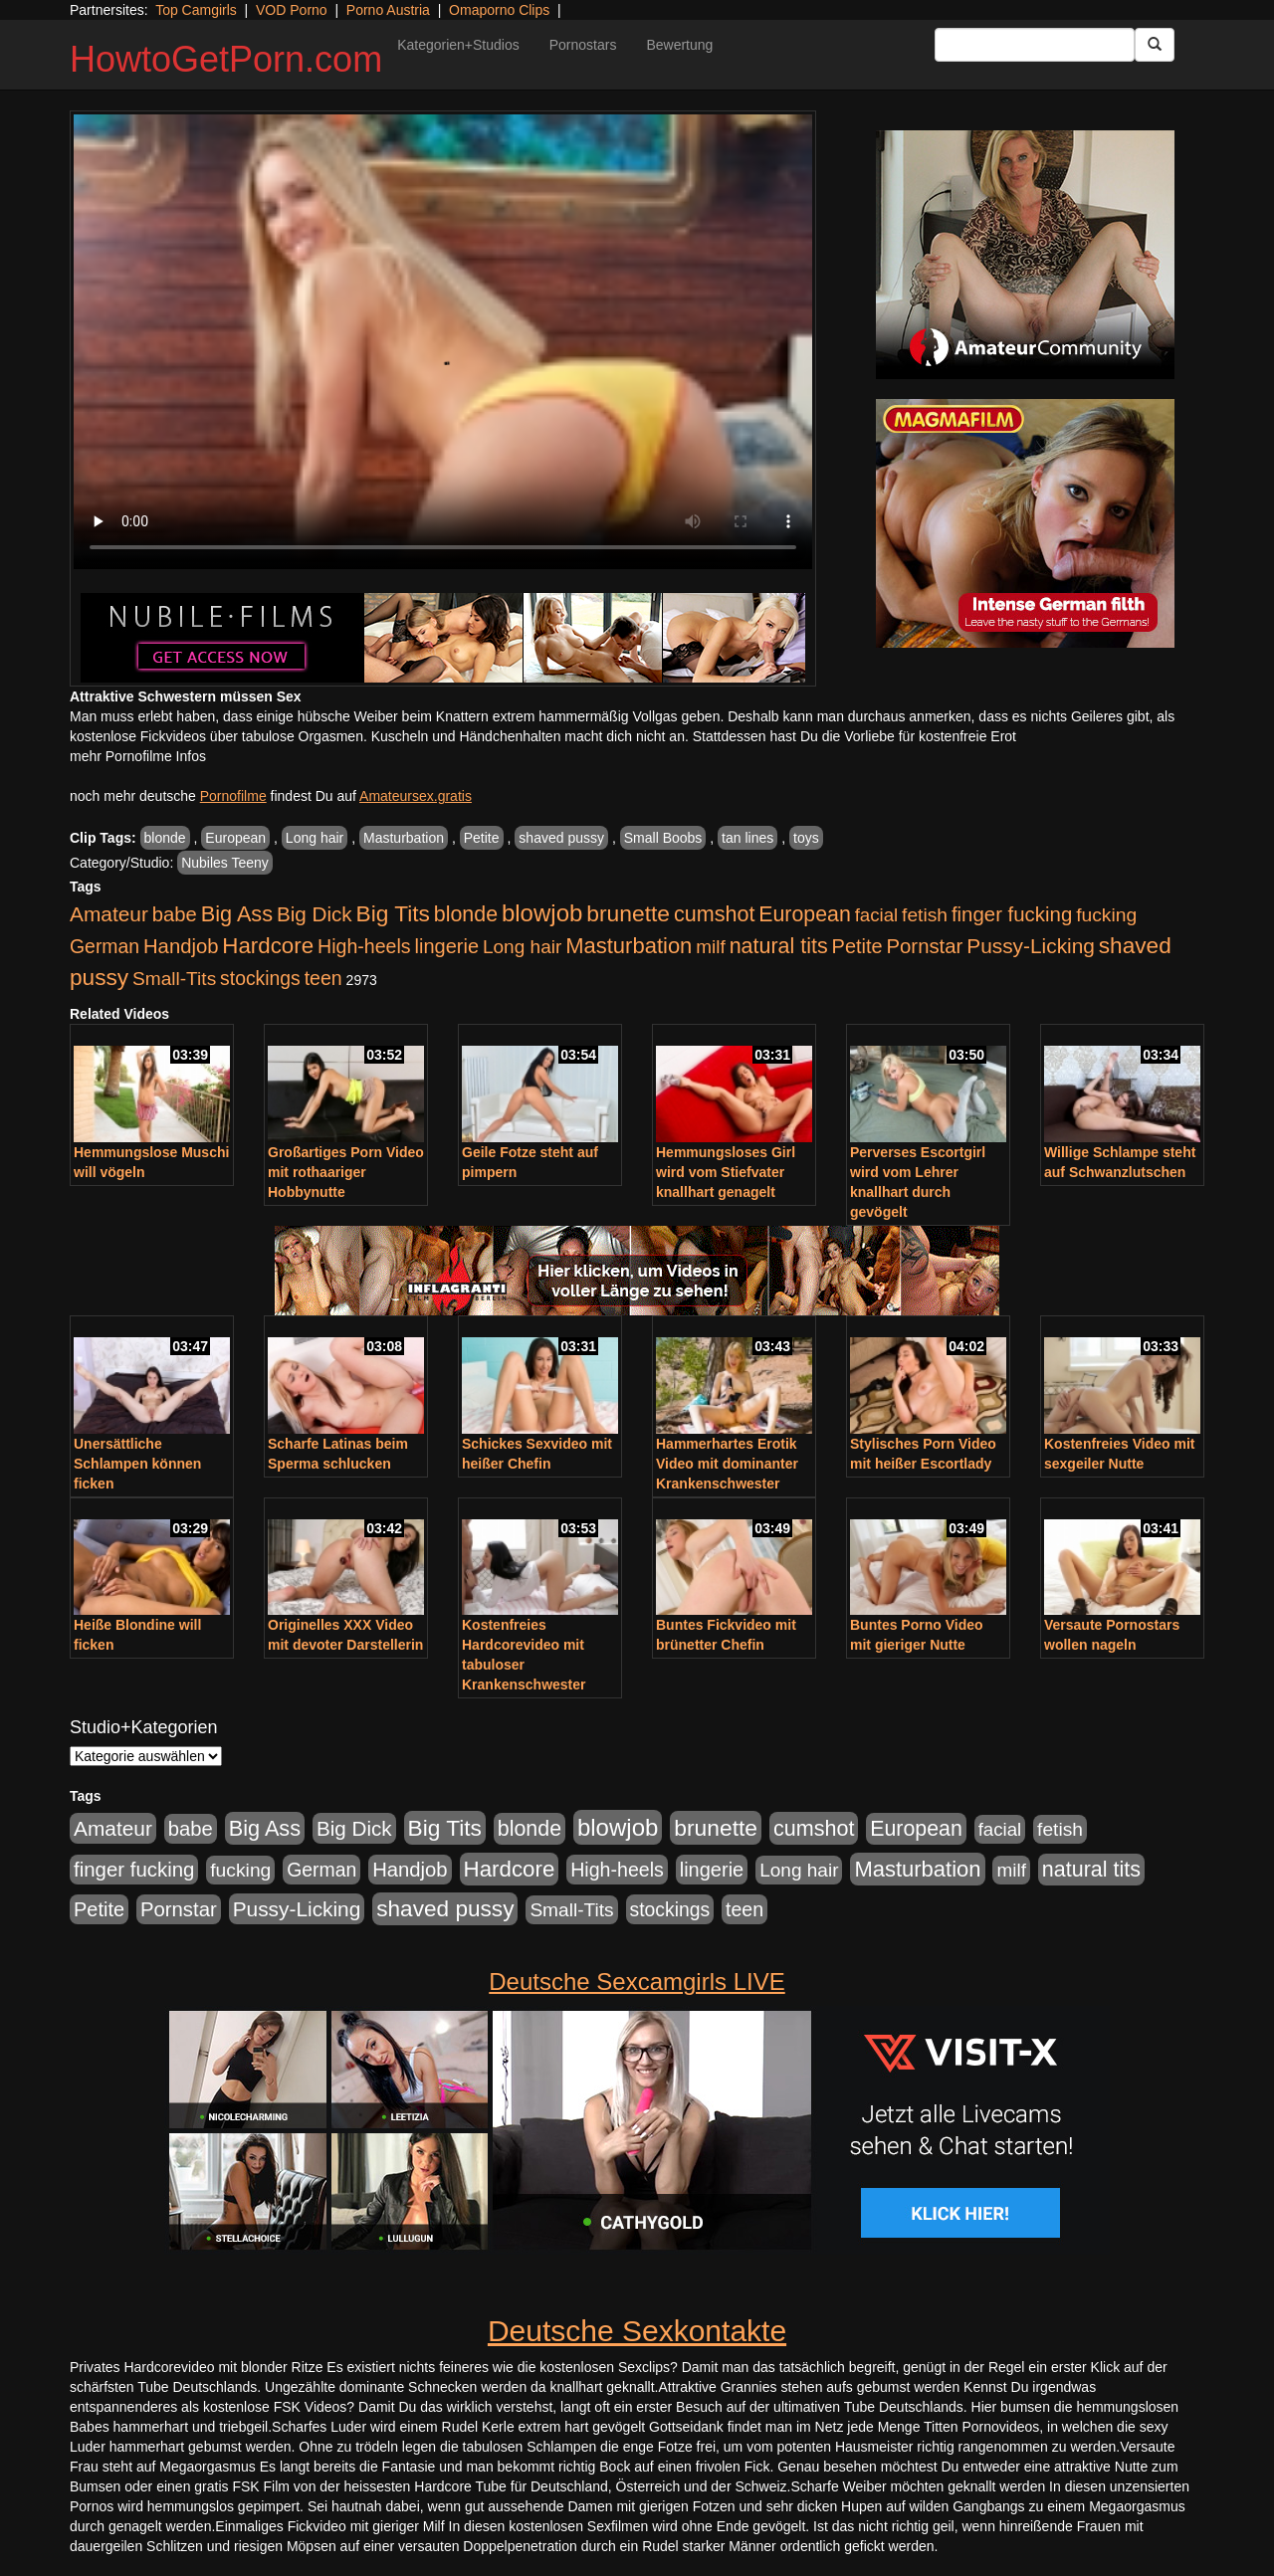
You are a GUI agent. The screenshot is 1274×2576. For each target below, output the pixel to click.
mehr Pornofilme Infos (138, 756)
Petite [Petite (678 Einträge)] (857, 946)
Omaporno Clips (499, 10)
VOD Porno (291, 10)
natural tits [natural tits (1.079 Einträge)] (779, 946)
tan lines (747, 838)
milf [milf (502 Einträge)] (711, 946)
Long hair (314, 838)
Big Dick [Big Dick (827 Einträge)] (314, 913)
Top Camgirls (196, 10)
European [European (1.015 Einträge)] (804, 914)
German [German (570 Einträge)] (104, 946)
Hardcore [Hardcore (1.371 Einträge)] (268, 945)
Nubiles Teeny (225, 863)
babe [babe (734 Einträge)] (174, 914)
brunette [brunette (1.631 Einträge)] (628, 913)
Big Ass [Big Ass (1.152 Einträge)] (237, 913)
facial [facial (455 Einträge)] (877, 914)
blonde (165, 838)
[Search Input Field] (1035, 45)
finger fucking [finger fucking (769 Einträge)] (1012, 914)
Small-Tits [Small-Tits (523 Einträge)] (174, 978)
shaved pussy (561, 838)
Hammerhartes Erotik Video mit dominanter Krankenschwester (727, 1463)
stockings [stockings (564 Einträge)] (260, 978)
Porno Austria (388, 10)
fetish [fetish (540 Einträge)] (925, 914)
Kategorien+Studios (458, 45)
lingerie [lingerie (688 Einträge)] (446, 946)
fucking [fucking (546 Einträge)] (1106, 914)
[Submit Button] (1154, 45)
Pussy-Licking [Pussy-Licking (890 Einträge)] (1030, 945)
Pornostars (583, 45)
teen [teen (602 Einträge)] (323, 978)
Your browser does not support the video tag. (443, 341)
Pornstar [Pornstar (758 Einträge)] (925, 946)
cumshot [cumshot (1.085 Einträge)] (714, 913)
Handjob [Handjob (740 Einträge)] (180, 946)
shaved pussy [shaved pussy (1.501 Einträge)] (445, 1908)
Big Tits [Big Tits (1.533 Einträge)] (393, 913)
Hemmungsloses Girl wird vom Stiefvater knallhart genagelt (725, 1172)
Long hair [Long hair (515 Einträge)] (522, 946)
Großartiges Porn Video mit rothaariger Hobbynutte (346, 1172)
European (235, 838)
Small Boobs (663, 838)
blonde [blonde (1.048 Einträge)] (466, 914)
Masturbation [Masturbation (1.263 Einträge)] (628, 945)
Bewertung (679, 45)
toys (806, 838)
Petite (482, 838)
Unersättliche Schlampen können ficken (137, 1463)
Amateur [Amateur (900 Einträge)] (109, 913)
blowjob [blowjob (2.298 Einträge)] (542, 912)
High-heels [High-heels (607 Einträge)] (364, 946)
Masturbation (403, 838)
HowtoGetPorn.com (226, 59)
